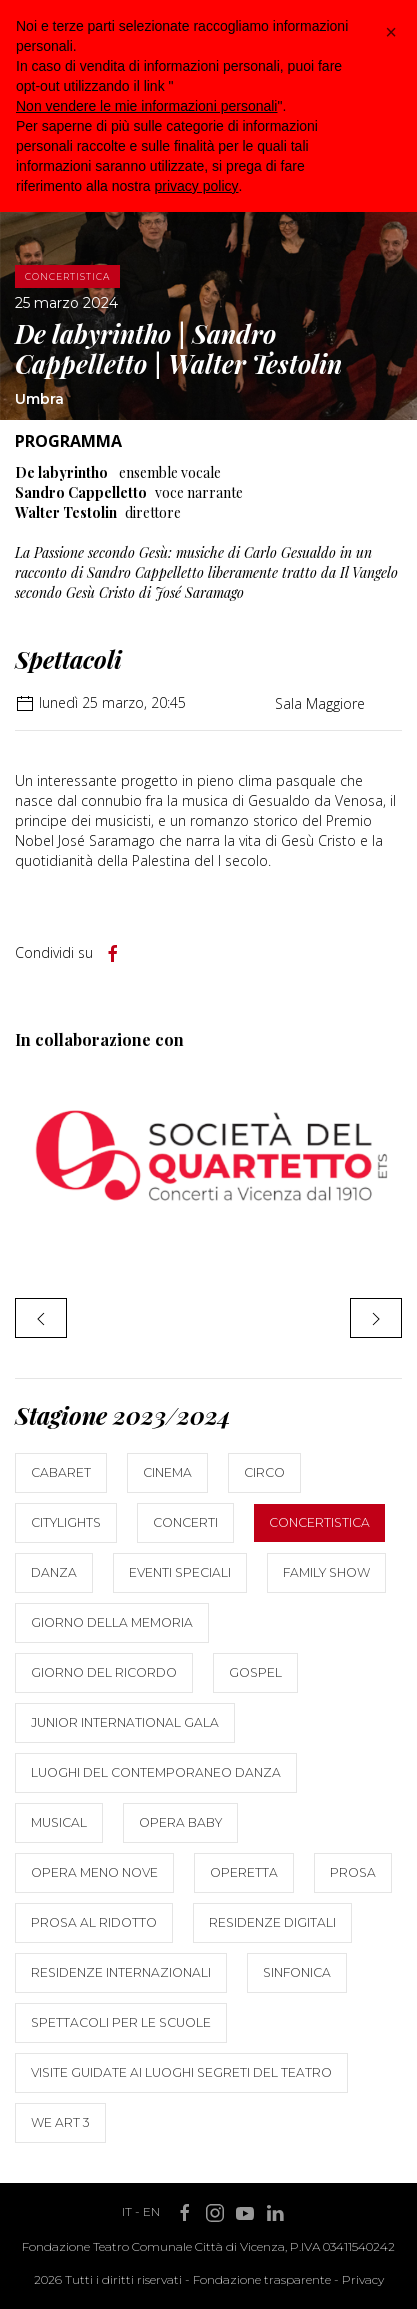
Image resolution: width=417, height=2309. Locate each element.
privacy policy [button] (197, 186)
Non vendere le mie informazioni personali (146, 106)
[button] (391, 32)
